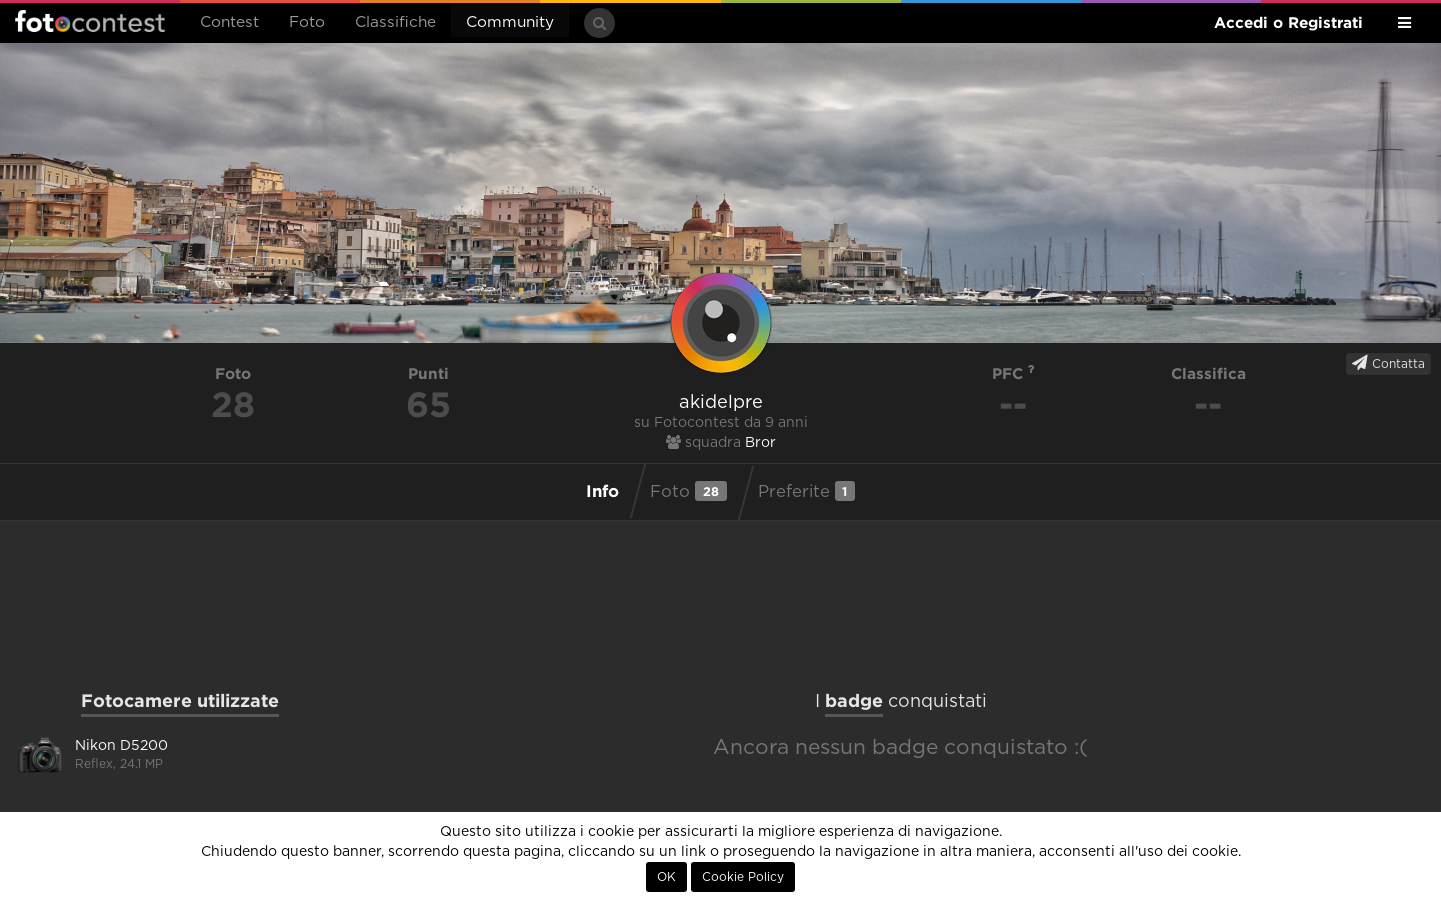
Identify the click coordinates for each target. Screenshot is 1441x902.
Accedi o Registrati (1288, 22)
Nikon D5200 (121, 746)
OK (666, 877)
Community (510, 22)
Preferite (806, 491)
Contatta (1388, 363)
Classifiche (395, 22)
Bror (760, 443)
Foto (307, 22)
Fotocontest (90, 21)
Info (602, 490)
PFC (1013, 373)
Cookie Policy (743, 877)
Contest (229, 22)
